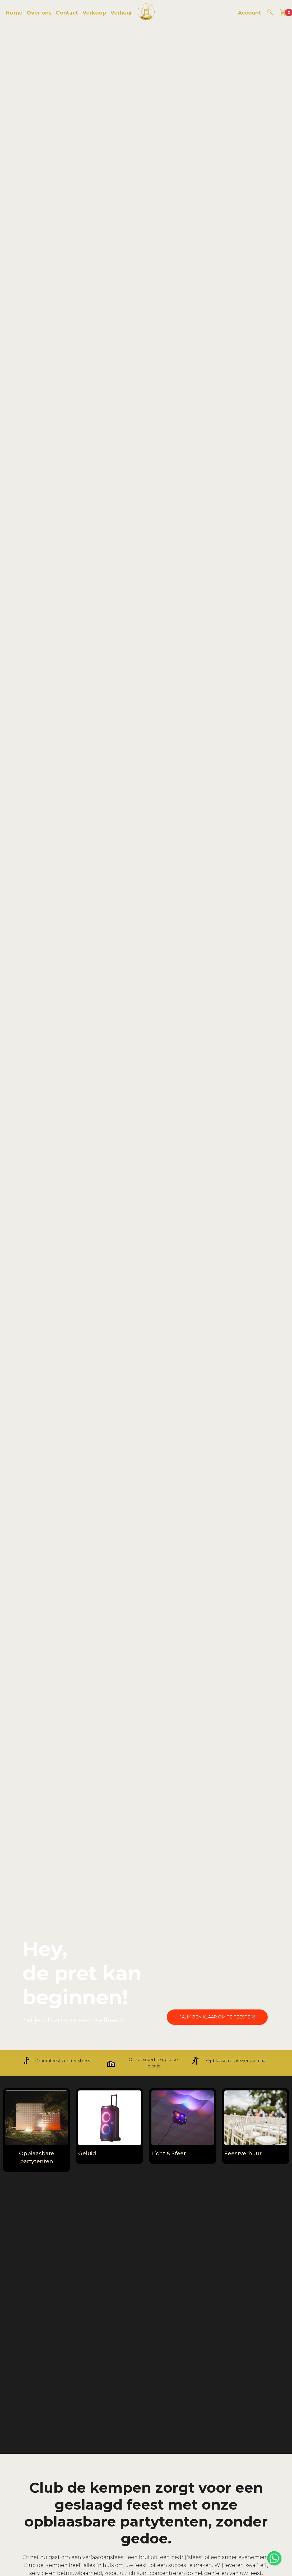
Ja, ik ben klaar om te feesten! (217, 2017)
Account (249, 13)
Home (13, 13)
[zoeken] (270, 12)
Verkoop (94, 13)
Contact (67, 13)
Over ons (39, 13)
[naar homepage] (146, 12)
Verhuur (121, 13)
